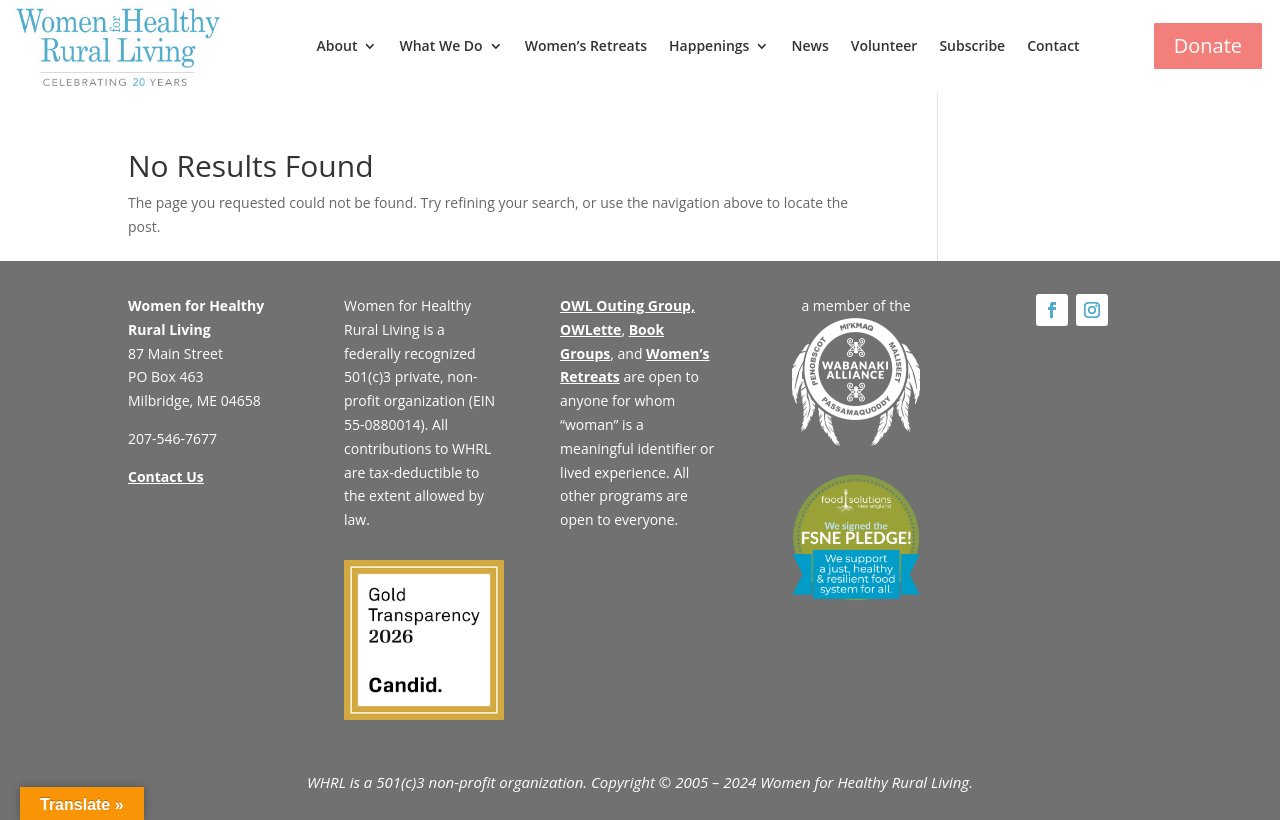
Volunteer (884, 45)
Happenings (709, 45)
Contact (1053, 45)
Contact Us (166, 476)
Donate (1208, 45)
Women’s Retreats (586, 45)
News (809, 45)
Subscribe (972, 45)
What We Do (440, 45)
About (337, 45)
